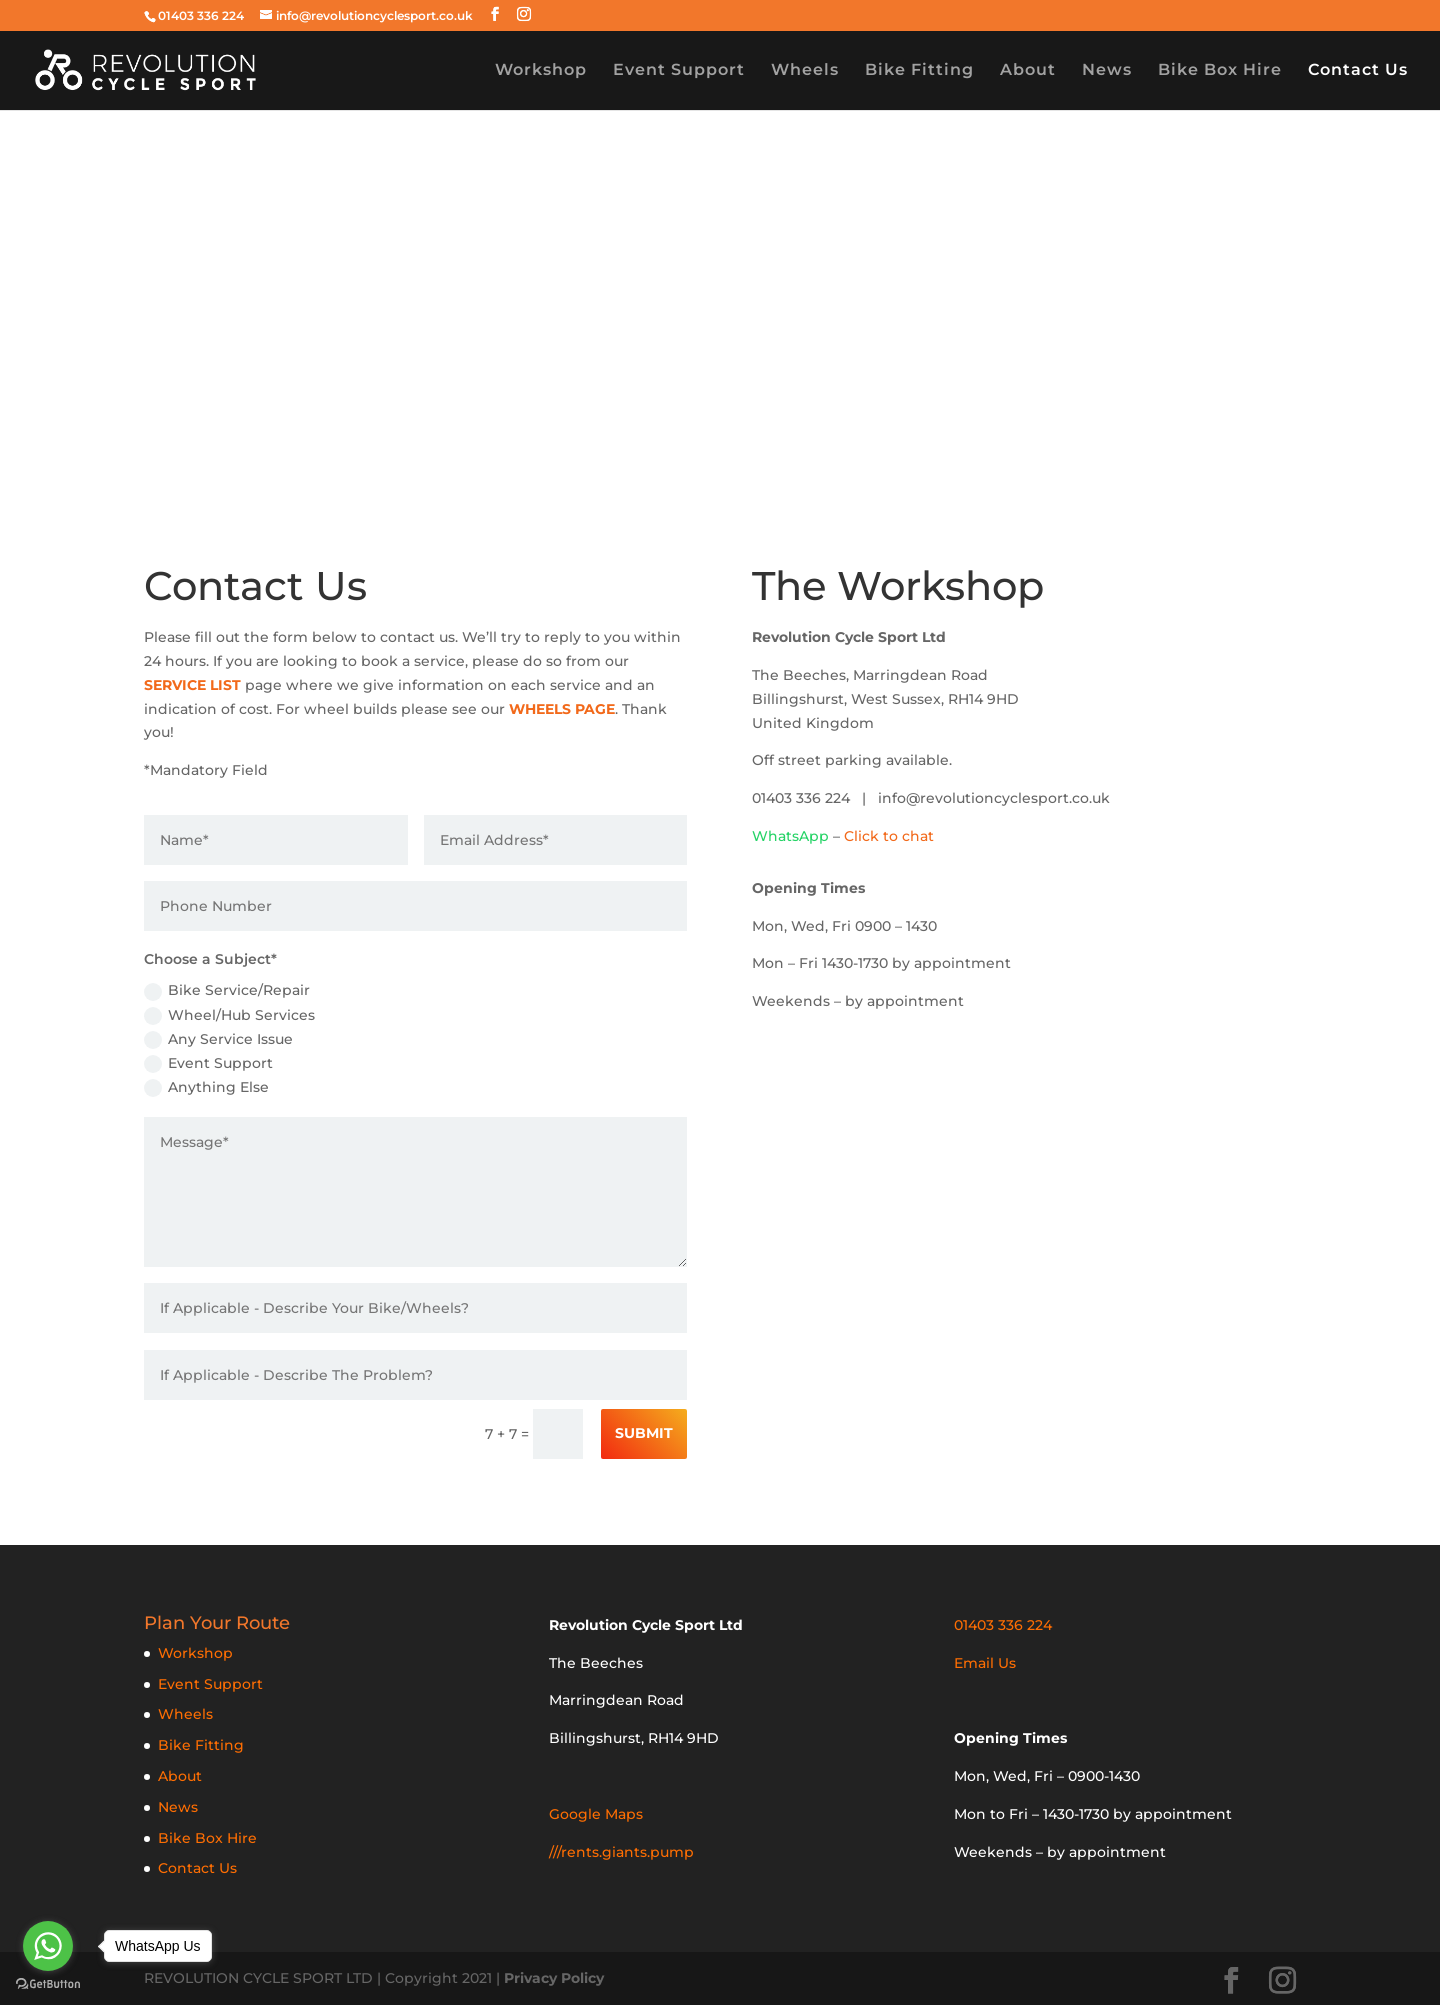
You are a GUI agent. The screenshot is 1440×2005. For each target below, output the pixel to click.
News (1107, 71)
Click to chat (889, 836)
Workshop (541, 71)
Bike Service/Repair (227, 990)
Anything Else (206, 1087)
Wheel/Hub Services (229, 1015)
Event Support (679, 71)
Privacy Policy (554, 1978)
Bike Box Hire (1220, 71)
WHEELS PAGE (562, 709)
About (1028, 71)
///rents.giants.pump (621, 1852)
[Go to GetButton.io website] (48, 1984)
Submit (644, 1433)
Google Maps (596, 1814)
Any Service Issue (218, 1039)
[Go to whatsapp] (48, 1946)
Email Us (985, 1663)
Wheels (805, 71)
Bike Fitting (919, 71)
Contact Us (1358, 71)
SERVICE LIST (192, 685)
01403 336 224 (201, 15)
